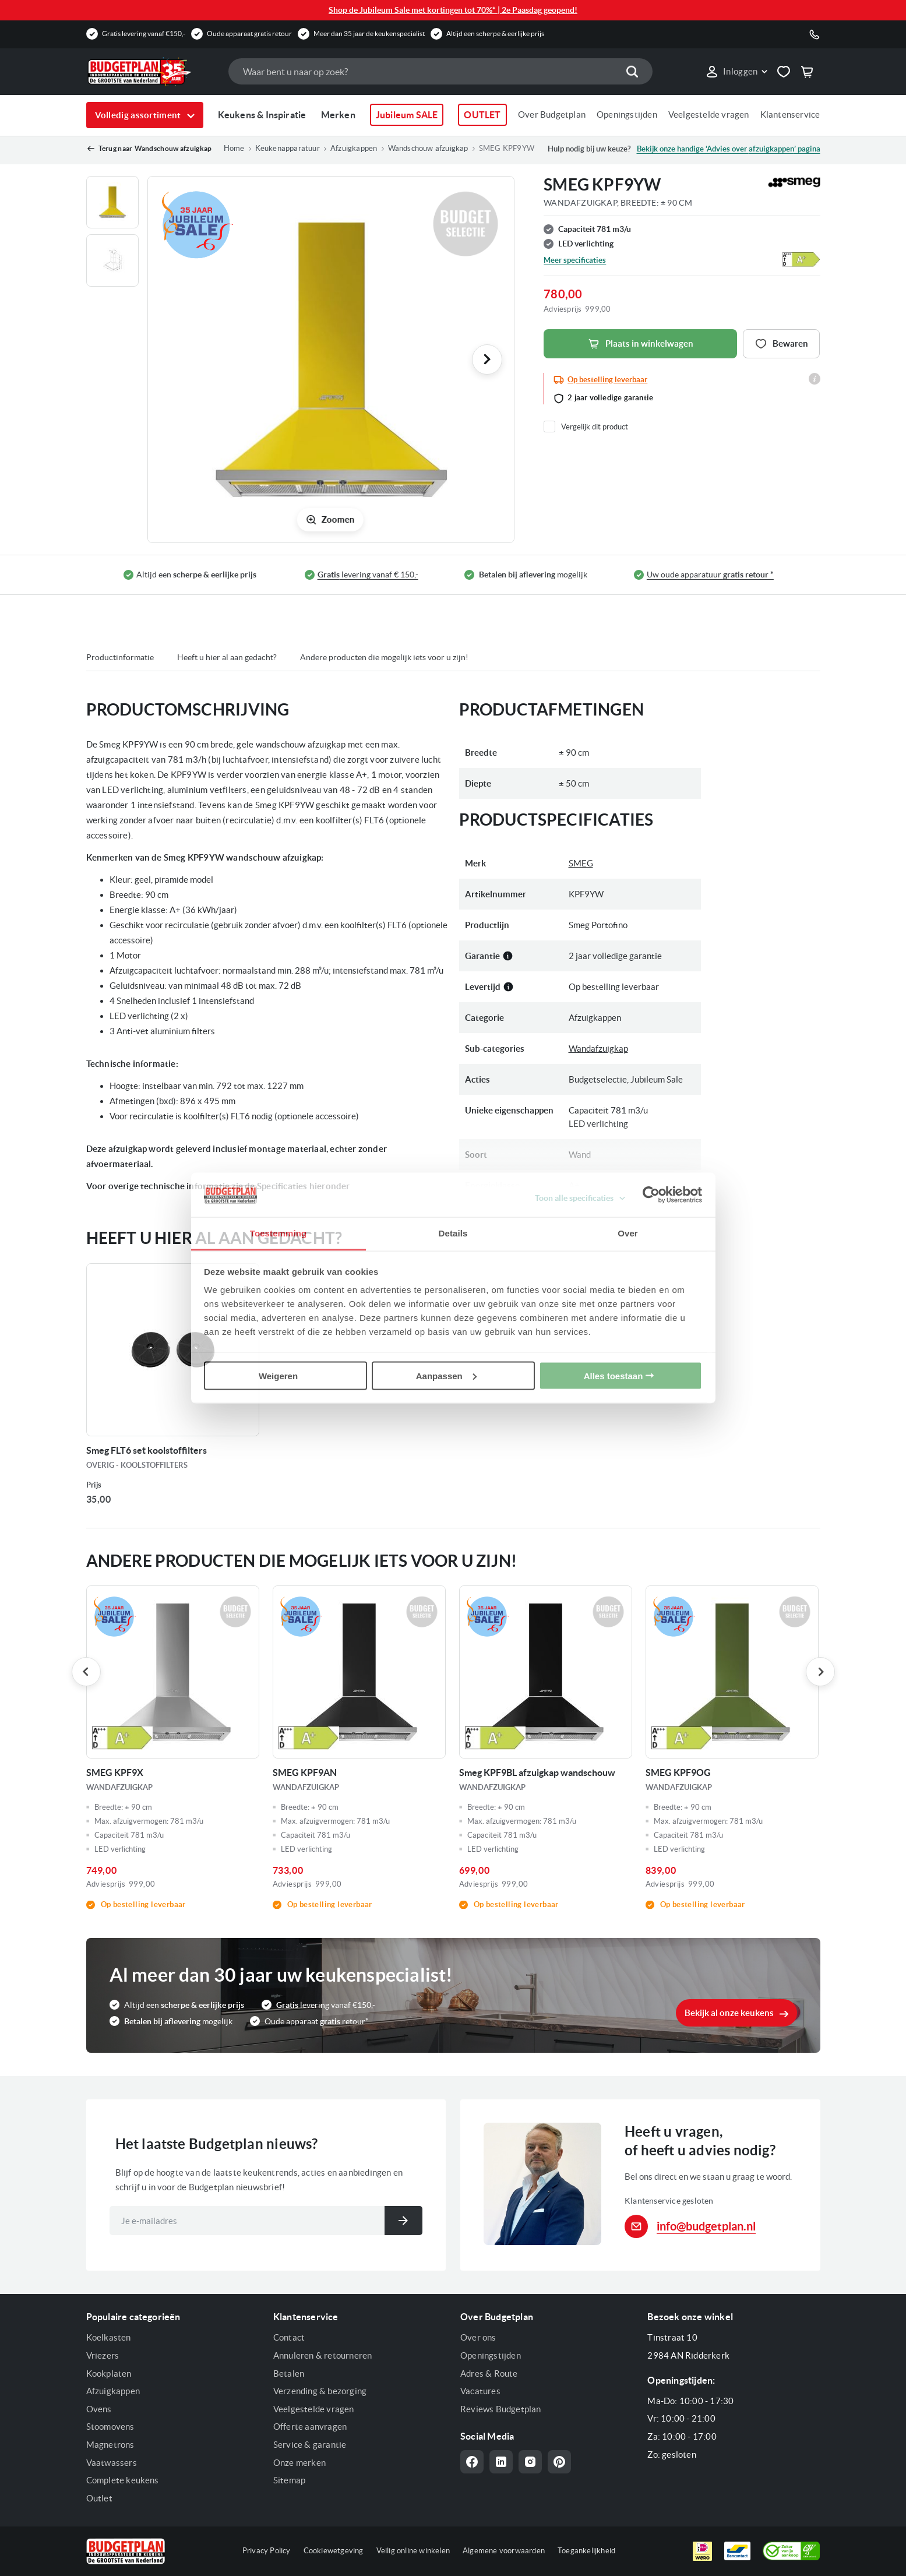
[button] (736, 72)
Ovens (99, 2409)
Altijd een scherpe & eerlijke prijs (495, 33)
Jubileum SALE (407, 115)
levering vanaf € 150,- (368, 574)
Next (820, 1671)
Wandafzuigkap (598, 1048)
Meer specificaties (575, 260)
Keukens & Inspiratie (262, 115)
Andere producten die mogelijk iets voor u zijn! (384, 657)
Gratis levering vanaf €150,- (143, 33)
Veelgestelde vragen (708, 114)
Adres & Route (489, 2373)
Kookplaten (109, 2373)
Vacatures (480, 2391)
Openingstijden (627, 114)
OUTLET (482, 115)
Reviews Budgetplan (500, 2409)
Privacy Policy (266, 2550)
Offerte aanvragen (310, 2426)
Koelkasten (108, 2337)
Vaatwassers (111, 2463)
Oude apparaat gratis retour (249, 33)
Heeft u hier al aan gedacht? (227, 657)
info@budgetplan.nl (706, 2226)
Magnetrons (110, 2445)
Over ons (478, 2337)
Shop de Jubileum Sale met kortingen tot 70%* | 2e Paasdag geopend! (453, 10)
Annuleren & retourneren (322, 2355)
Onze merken (299, 2463)
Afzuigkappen (113, 2391)
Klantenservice (790, 114)
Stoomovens (110, 2426)
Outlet (99, 2498)
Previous (86, 1671)
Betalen (288, 2373)
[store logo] (151, 71)
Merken (338, 115)
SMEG (581, 863)
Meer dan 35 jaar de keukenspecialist (369, 33)
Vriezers (102, 2355)
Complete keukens (122, 2480)
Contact (289, 2337)
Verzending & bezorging (319, 2391)
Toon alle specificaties (574, 1198)
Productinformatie (120, 657)
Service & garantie (310, 2445)
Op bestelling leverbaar (607, 379)
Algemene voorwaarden (504, 2550)
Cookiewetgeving (334, 2550)
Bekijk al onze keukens (729, 2013)
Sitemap (289, 2480)
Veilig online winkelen (413, 2550)
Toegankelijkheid (586, 2550)
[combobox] (440, 71)
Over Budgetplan (552, 114)
